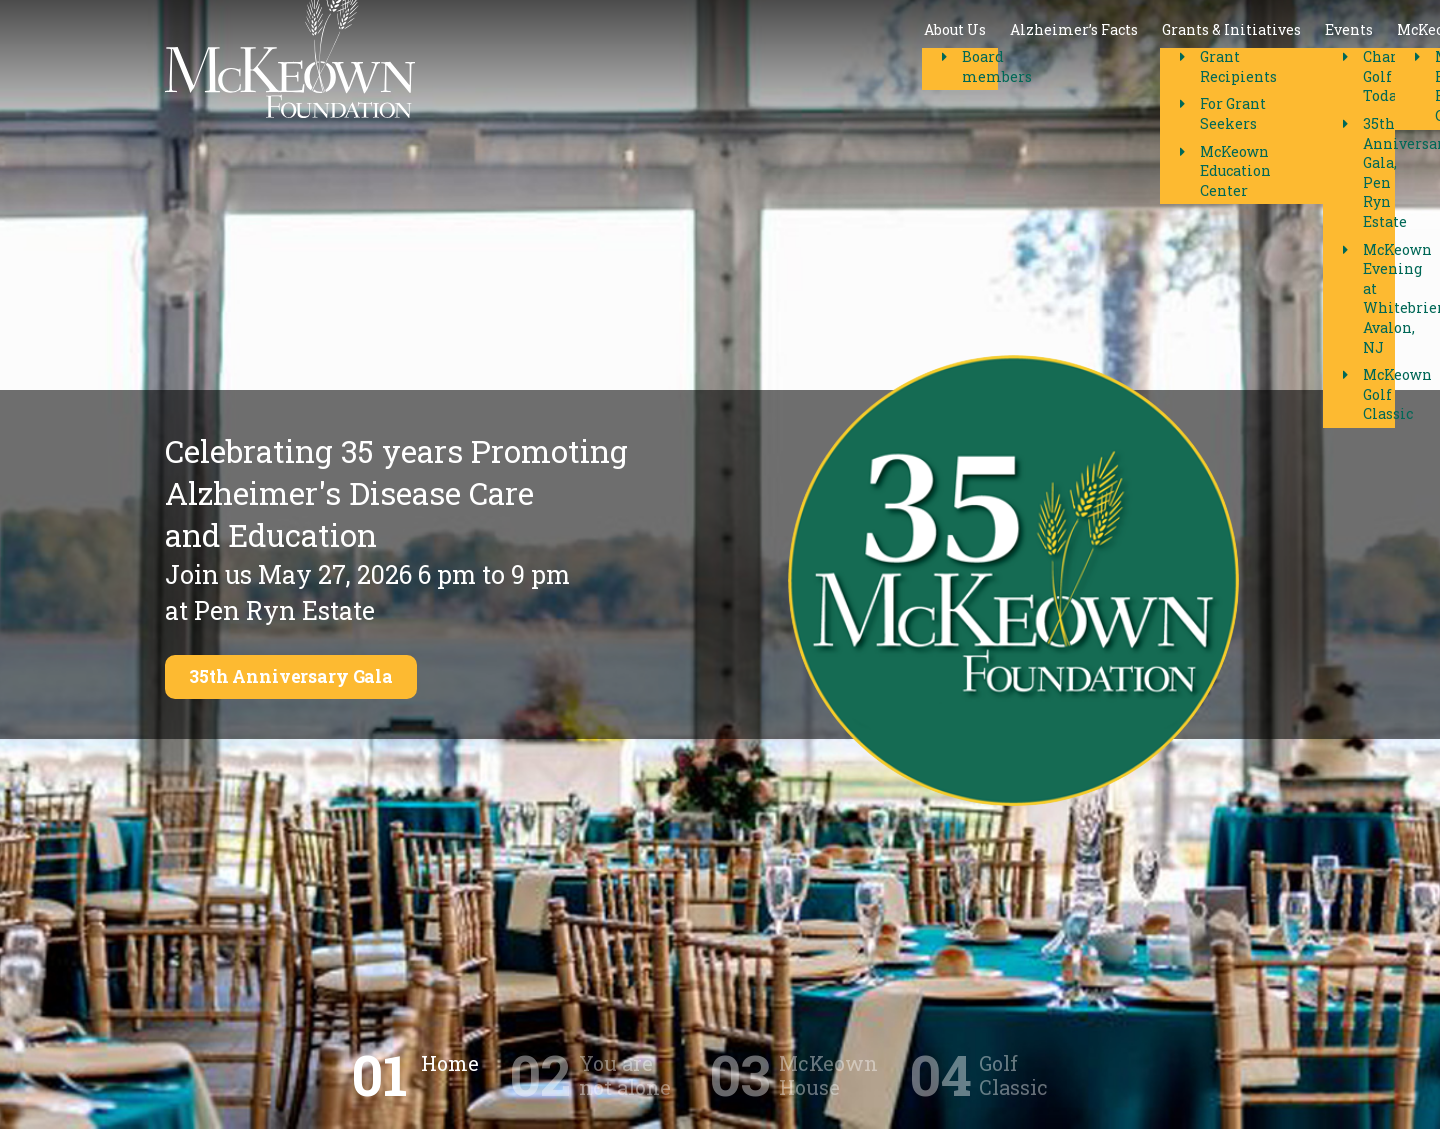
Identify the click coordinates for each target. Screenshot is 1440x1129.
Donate (1227, 58)
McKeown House (1001, 59)
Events (896, 59)
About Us (502, 59)
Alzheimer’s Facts (621, 59)
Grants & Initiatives (778, 59)
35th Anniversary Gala (304, 677)
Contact (1110, 59)
